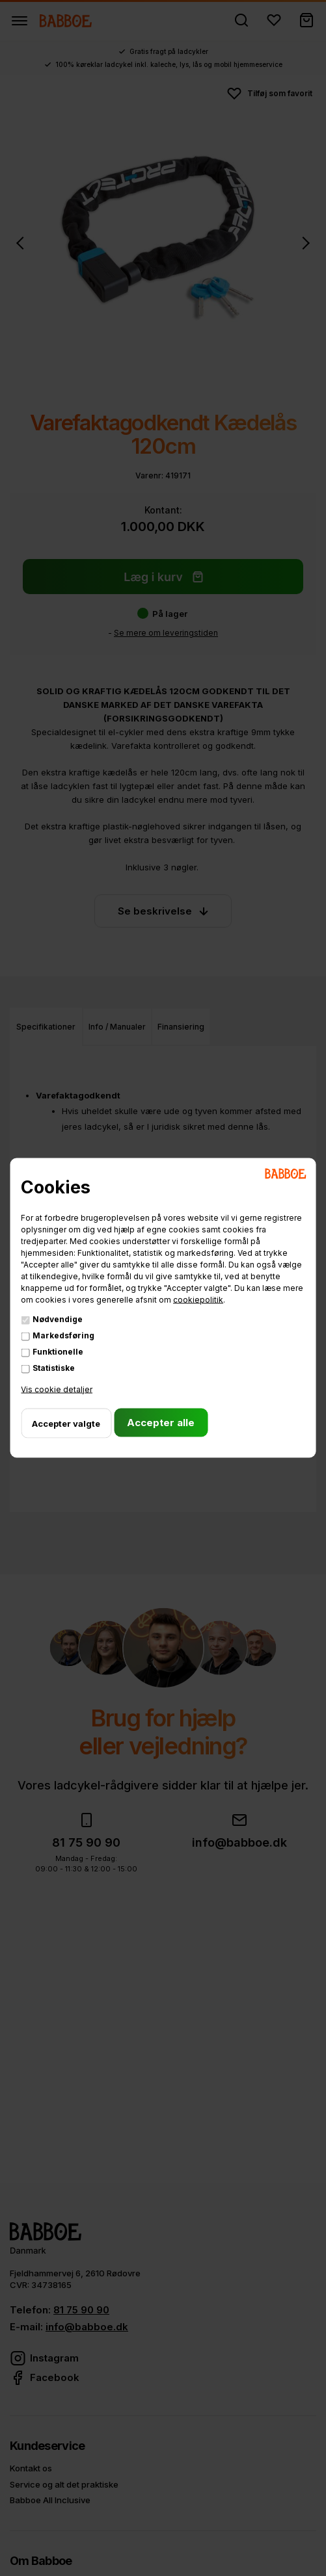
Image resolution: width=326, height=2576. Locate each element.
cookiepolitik (198, 1299)
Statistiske (54, 1367)
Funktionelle (58, 1351)
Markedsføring (63, 1335)
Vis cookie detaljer (56, 1389)
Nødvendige (58, 1318)
